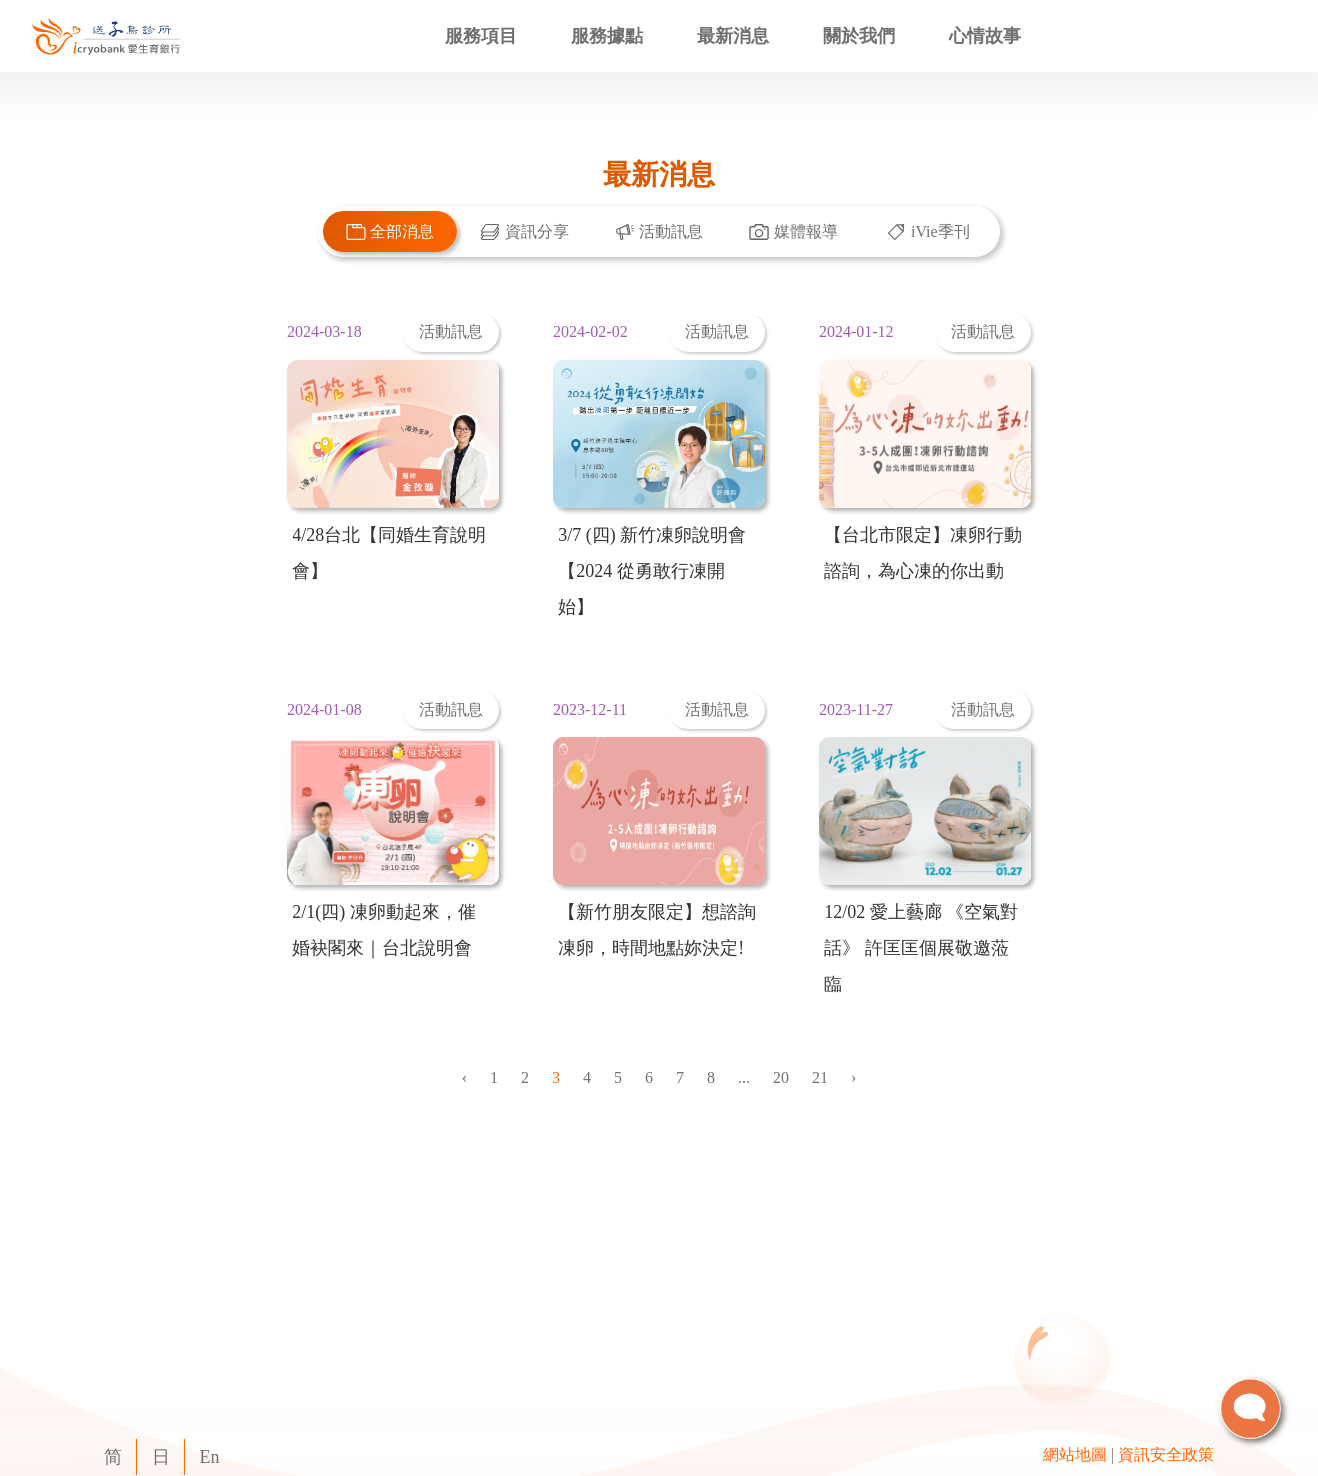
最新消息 (733, 36)
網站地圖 (1075, 1454)
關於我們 (859, 36)
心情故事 (985, 36)
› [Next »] (853, 1077)
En (210, 1457)
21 (820, 1077)
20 (781, 1077)
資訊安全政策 (1166, 1454)
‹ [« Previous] (464, 1077)
